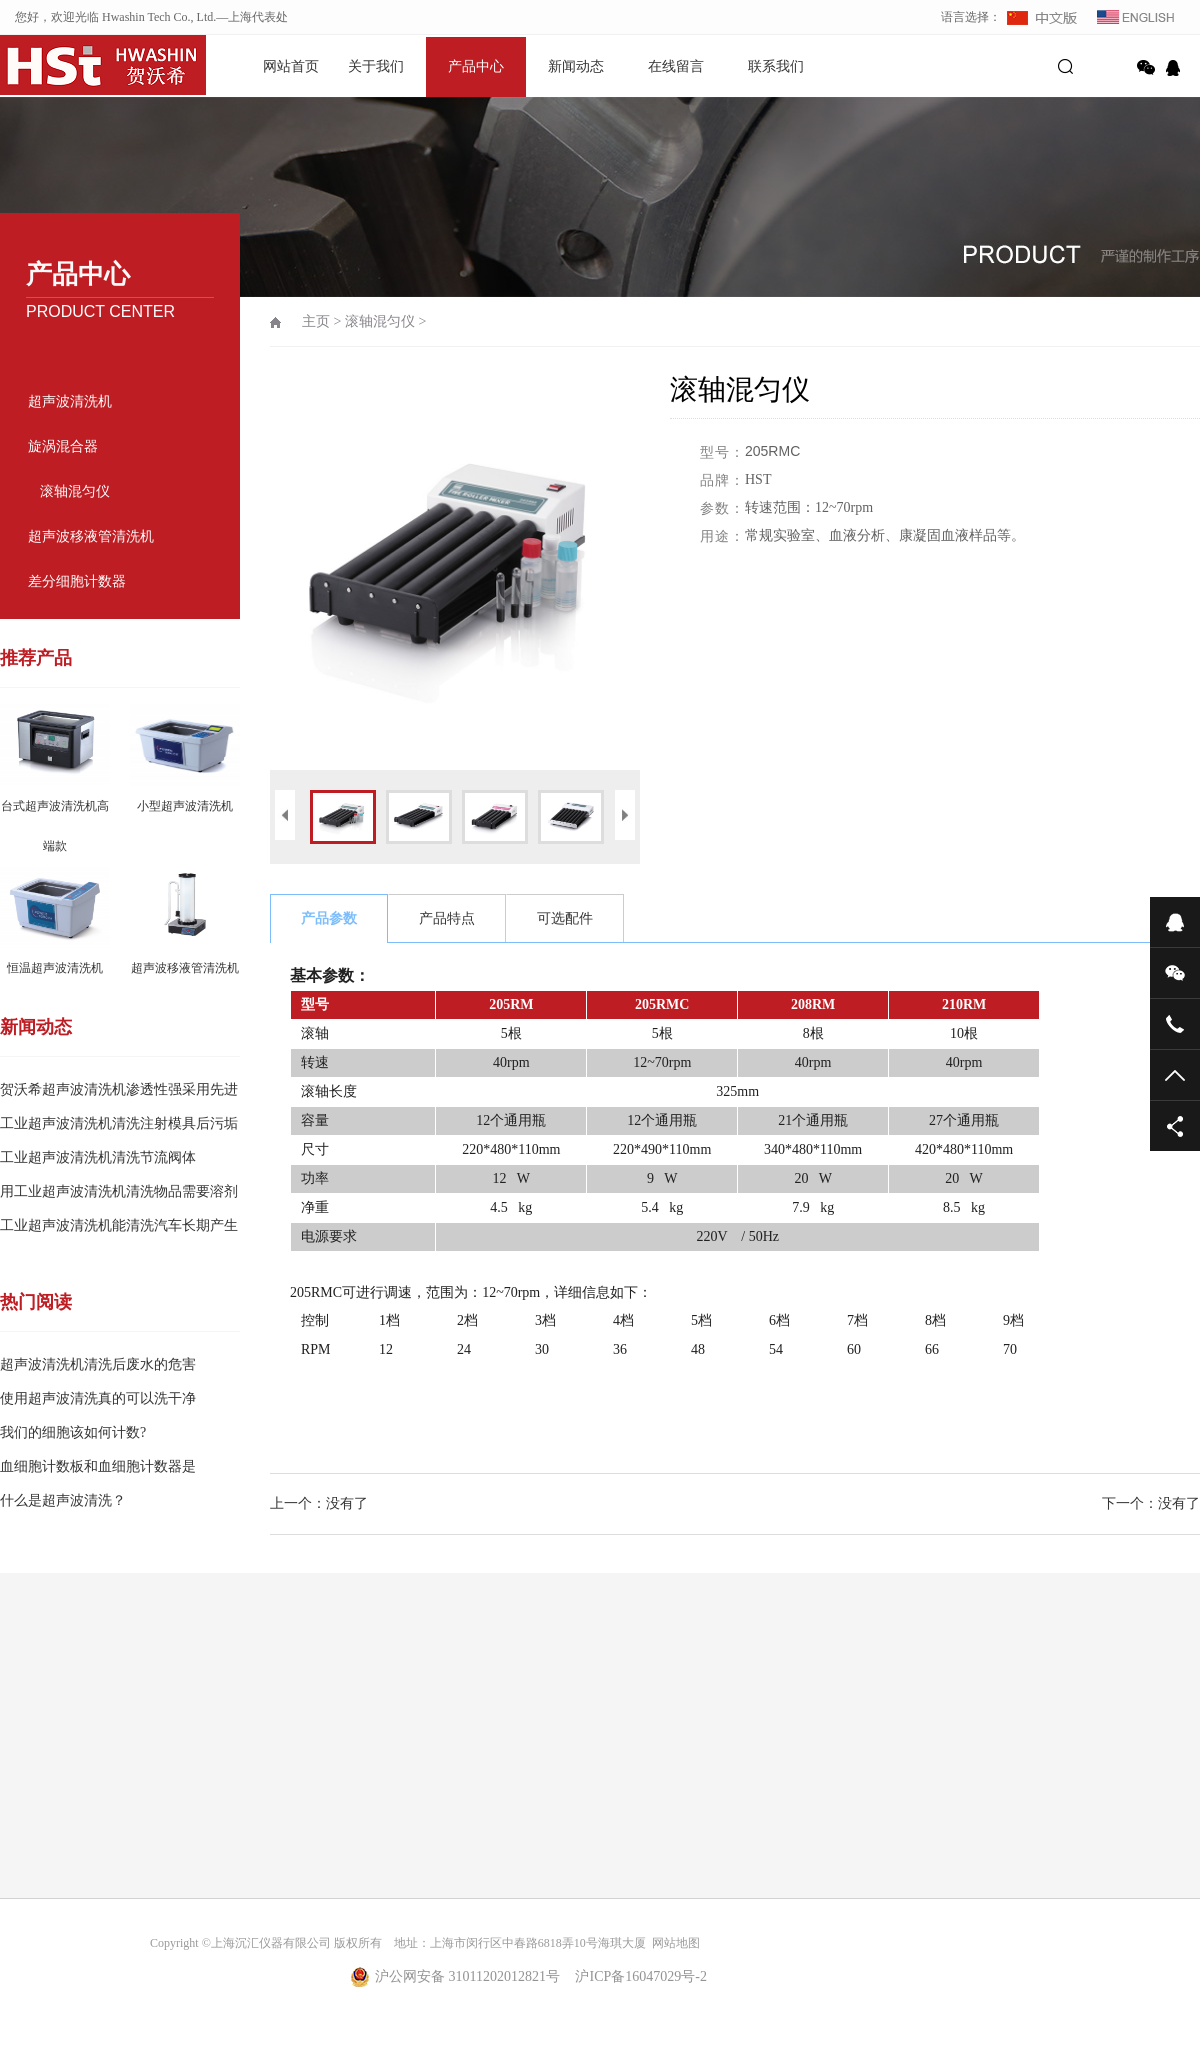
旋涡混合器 (63, 446)
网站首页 (291, 66)
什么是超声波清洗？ (63, 1500)
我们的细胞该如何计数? (73, 1432)
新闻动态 (576, 66)
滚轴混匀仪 (75, 491)
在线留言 (676, 66)
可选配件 (565, 918)
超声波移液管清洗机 (91, 536)
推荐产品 (36, 658)
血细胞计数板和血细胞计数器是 (98, 1466)
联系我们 (776, 66)
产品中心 (476, 66)
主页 (316, 321)
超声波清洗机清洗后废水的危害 (98, 1364)
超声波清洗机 (70, 401)
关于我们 (376, 66)
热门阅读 (36, 1302)
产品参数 (329, 918)
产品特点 (447, 918)
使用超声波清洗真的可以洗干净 (98, 1398)
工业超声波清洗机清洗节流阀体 (98, 1157)
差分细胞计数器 (77, 581)
